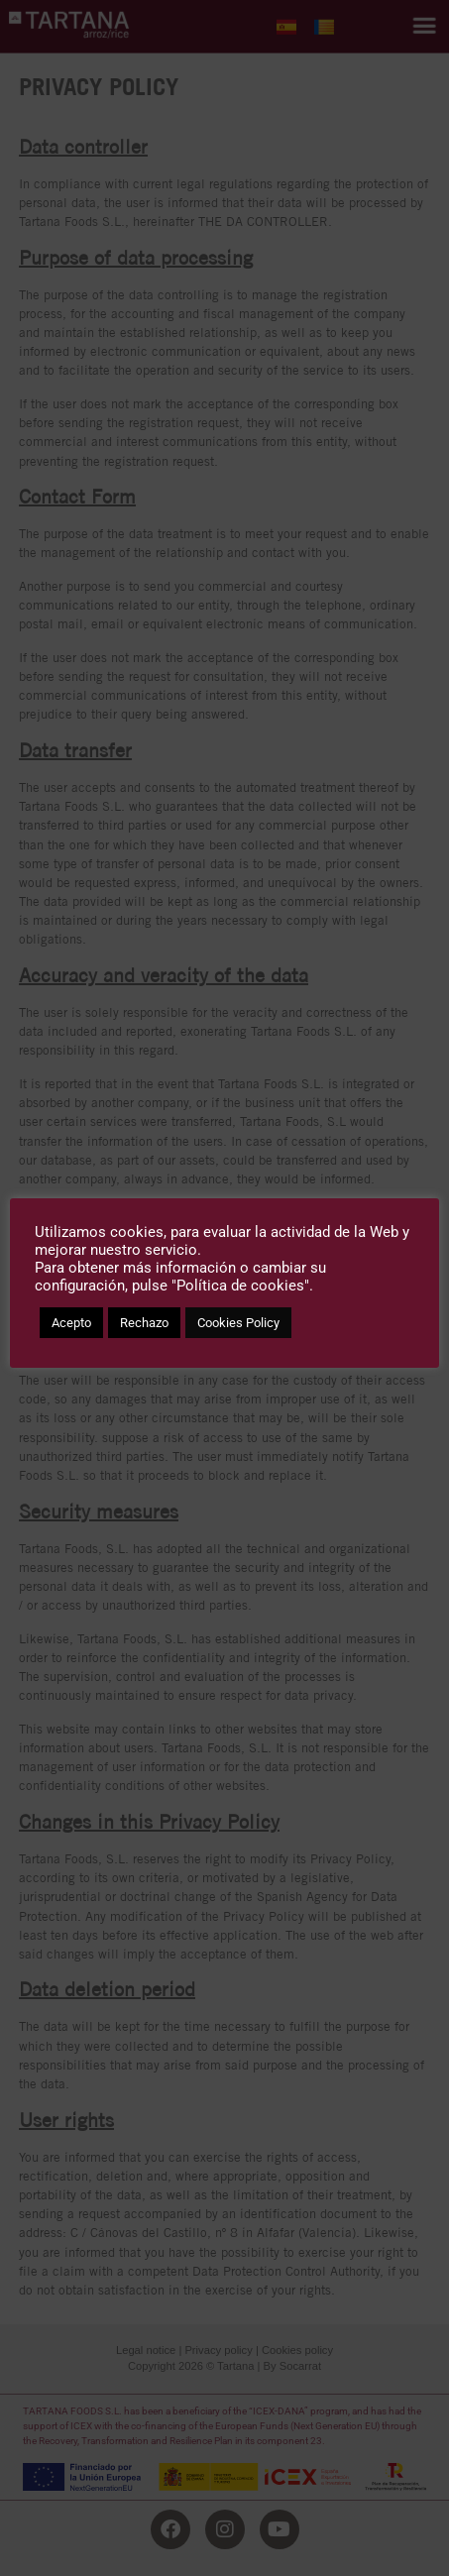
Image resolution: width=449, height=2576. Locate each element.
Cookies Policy (238, 1322)
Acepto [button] (71, 1322)
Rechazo (144, 1322)
